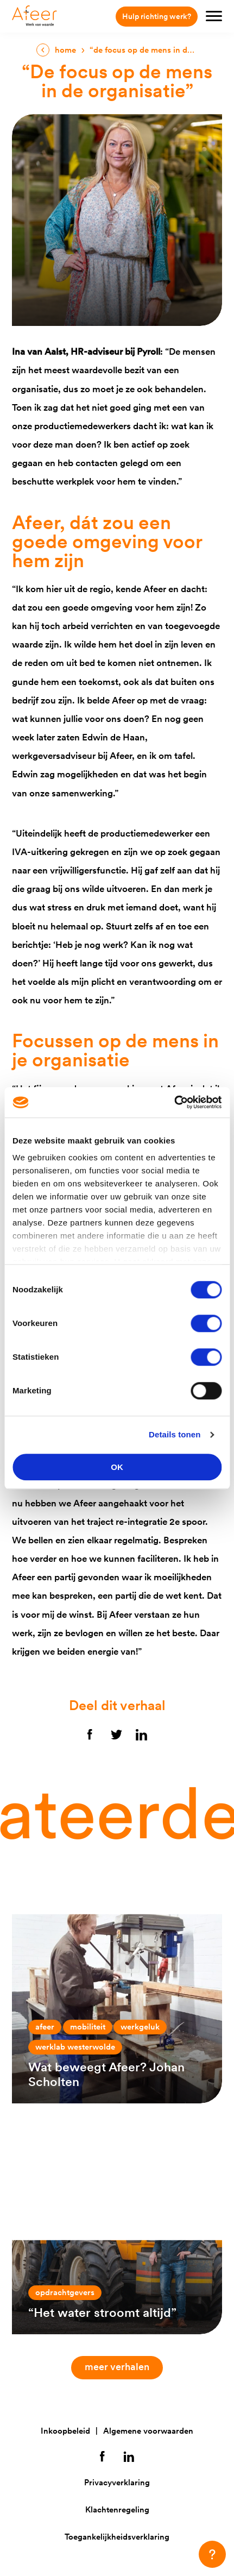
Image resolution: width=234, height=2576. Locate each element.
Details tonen (174, 1434)
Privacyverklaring (117, 2482)
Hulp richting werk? (156, 16)
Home (65, 50)
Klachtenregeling (117, 2509)
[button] (212, 2554)
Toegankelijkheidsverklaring (117, 2536)
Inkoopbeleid (65, 2431)
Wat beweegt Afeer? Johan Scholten (106, 2074)
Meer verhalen (122, 2366)
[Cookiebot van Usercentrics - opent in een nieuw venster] (174, 1102)
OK (117, 1467)
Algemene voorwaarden (148, 2431)
